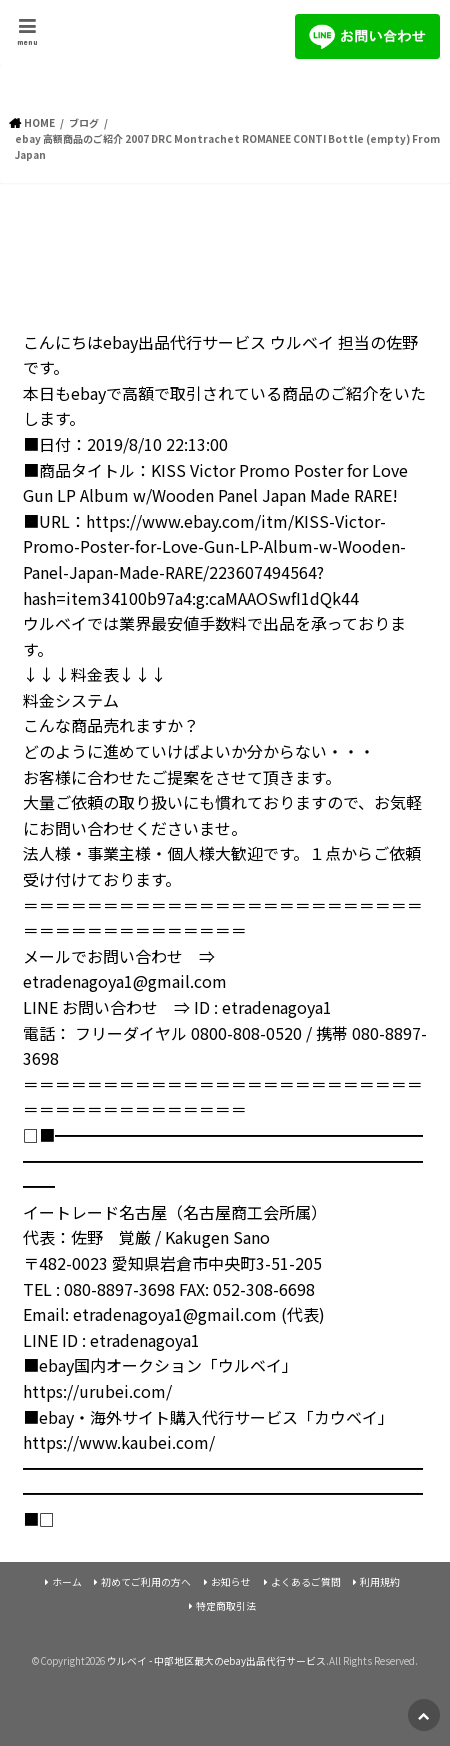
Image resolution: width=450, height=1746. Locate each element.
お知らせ (231, 1582)
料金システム (71, 700)
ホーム (67, 1582)
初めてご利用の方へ (146, 1582)
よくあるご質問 (306, 1582)
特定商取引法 (226, 1606)
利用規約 (380, 1582)
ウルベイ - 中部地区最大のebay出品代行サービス (216, 1661)
